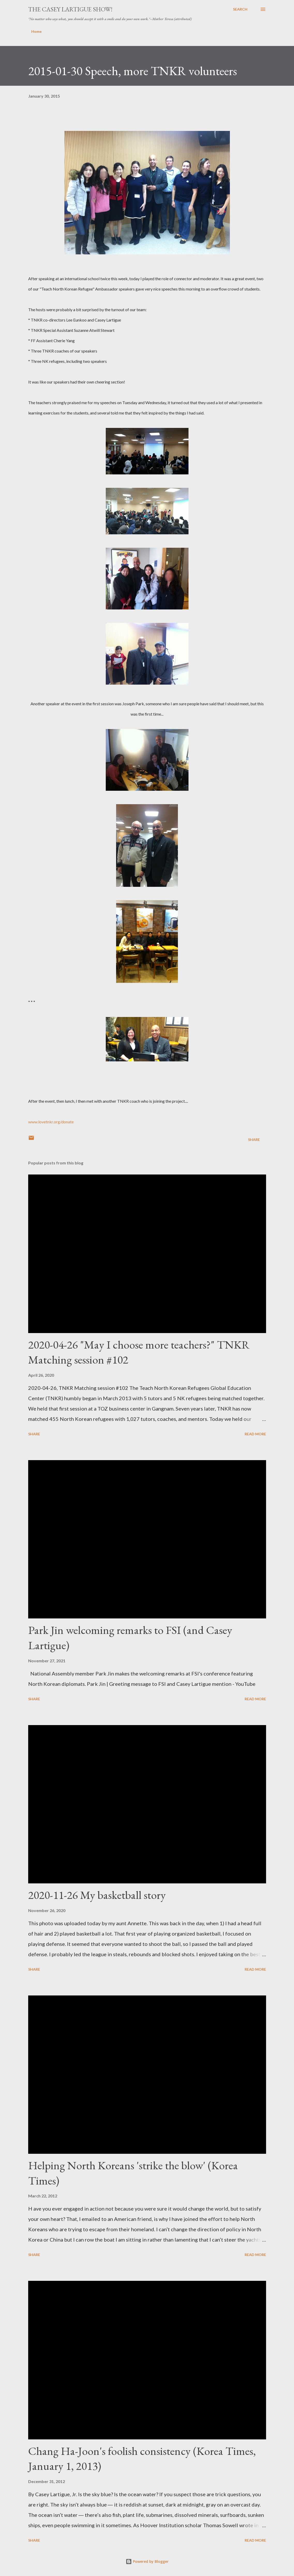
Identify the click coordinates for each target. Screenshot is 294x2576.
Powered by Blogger (147, 2561)
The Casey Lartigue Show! (70, 9)
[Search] (240, 9)
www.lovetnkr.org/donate (51, 1121)
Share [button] (254, 1139)
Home (36, 31)
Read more (255, 1434)
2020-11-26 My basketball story (97, 1895)
